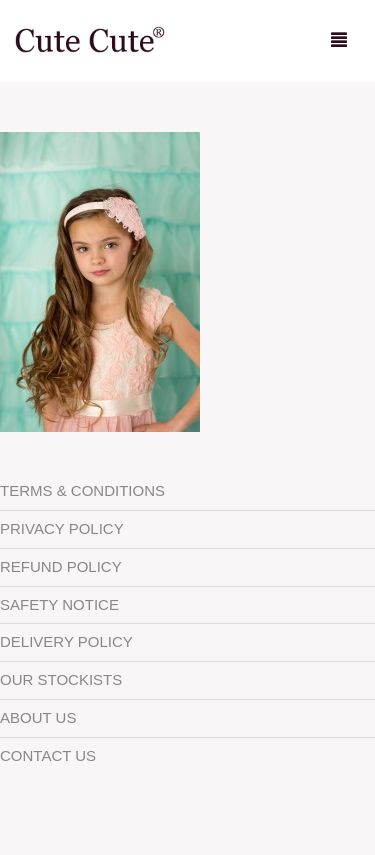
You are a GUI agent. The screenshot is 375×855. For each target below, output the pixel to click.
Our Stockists (61, 679)
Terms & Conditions (82, 490)
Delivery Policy (66, 641)
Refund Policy (61, 566)
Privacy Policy (62, 528)
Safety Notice (59, 604)
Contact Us (48, 755)
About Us (38, 717)
